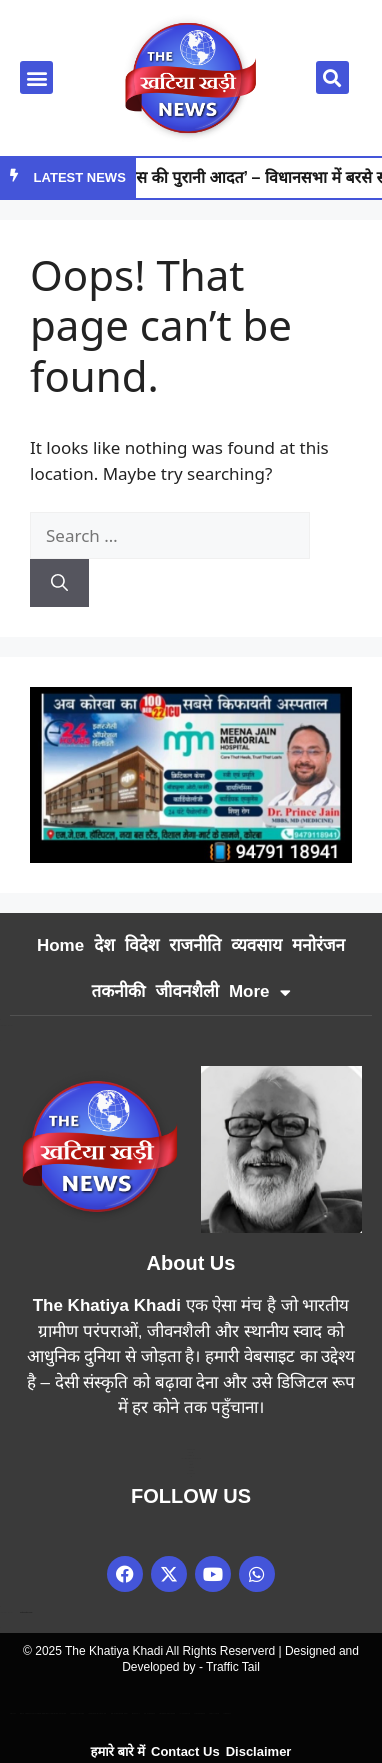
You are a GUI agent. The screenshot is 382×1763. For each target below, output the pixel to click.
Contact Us (185, 1751)
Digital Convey (77, 1713)
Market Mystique (167, 1713)
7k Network (190, 1467)
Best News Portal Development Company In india (43, 1713)
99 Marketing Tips (191, 1455)
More (260, 992)
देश (104, 945)
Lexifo (13, 1713)
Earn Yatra (191, 1452)
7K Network (149, 1713)
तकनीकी (118, 991)
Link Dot (191, 1461)
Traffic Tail (233, 1667)
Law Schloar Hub (191, 1473)
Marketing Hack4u (191, 1449)
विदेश (142, 945)
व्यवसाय (256, 945)
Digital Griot (190, 1470)
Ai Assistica (185, 1713)
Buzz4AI (191, 1464)
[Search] (59, 583)
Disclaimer (259, 1751)
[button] (36, 77)
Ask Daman (199, 1713)
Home (60, 945)
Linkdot (226, 1713)
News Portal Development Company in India (191, 1458)
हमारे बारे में (118, 1751)
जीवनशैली (187, 991)
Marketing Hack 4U (97, 1713)
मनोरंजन (318, 945)
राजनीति (195, 945)
